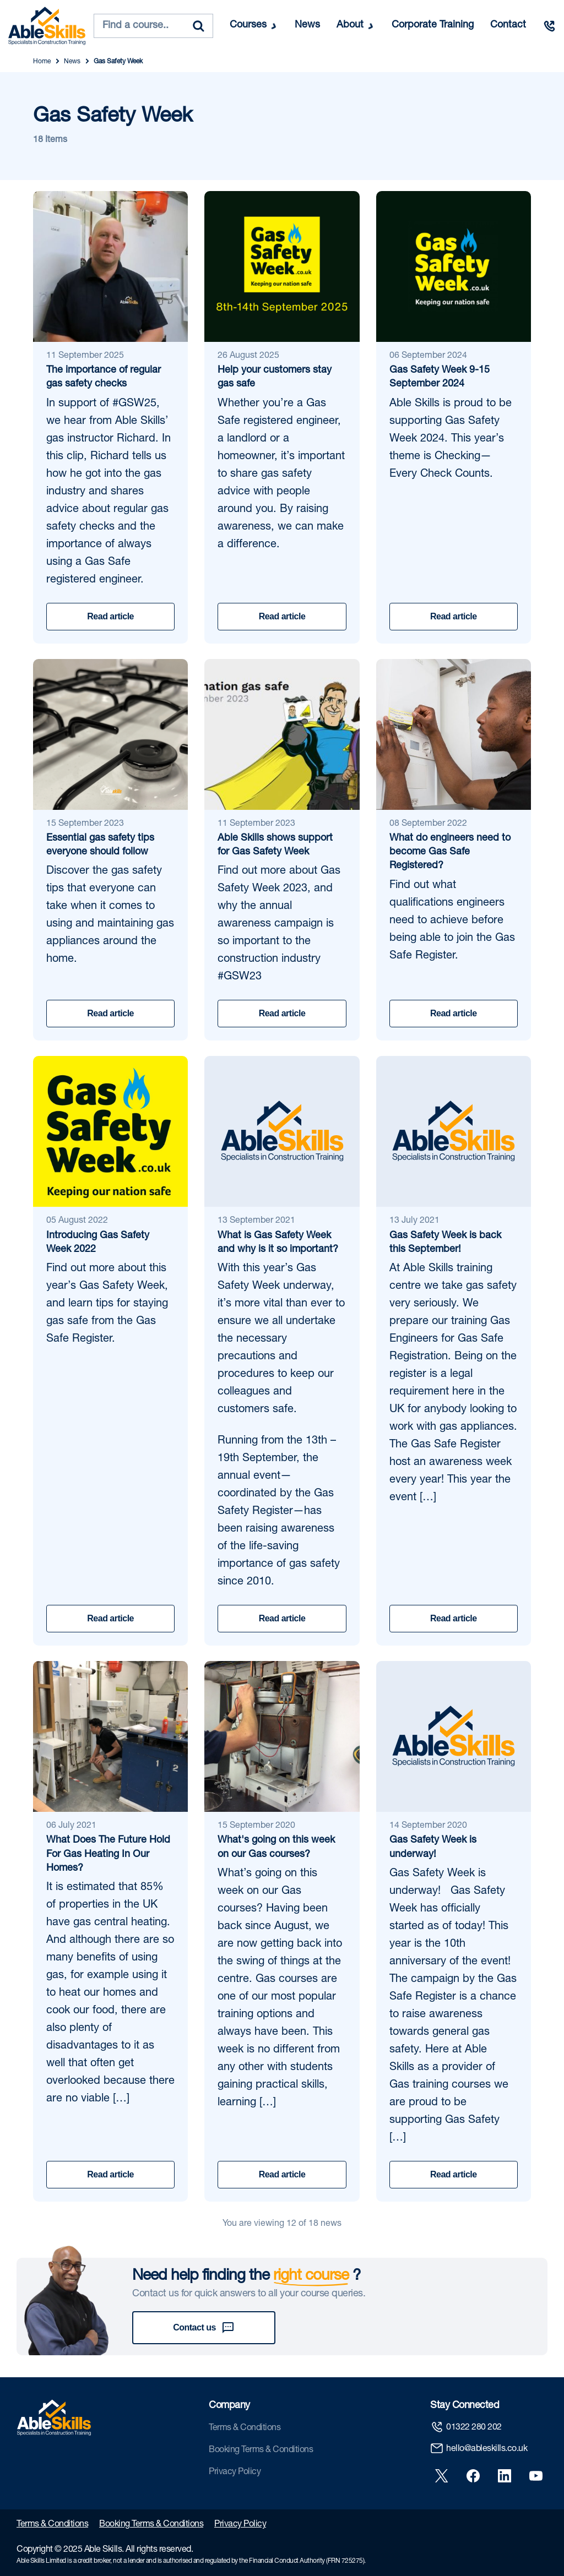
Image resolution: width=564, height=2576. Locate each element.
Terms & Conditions (244, 2428)
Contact (508, 25)
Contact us (204, 2327)
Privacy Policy (235, 2472)
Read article (110, 616)
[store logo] (46, 26)
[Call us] (549, 25)
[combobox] (153, 26)
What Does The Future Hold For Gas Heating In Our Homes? (108, 1854)
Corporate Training (433, 25)
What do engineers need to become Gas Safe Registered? (450, 852)
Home (42, 61)
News (307, 25)
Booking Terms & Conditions (261, 2450)
